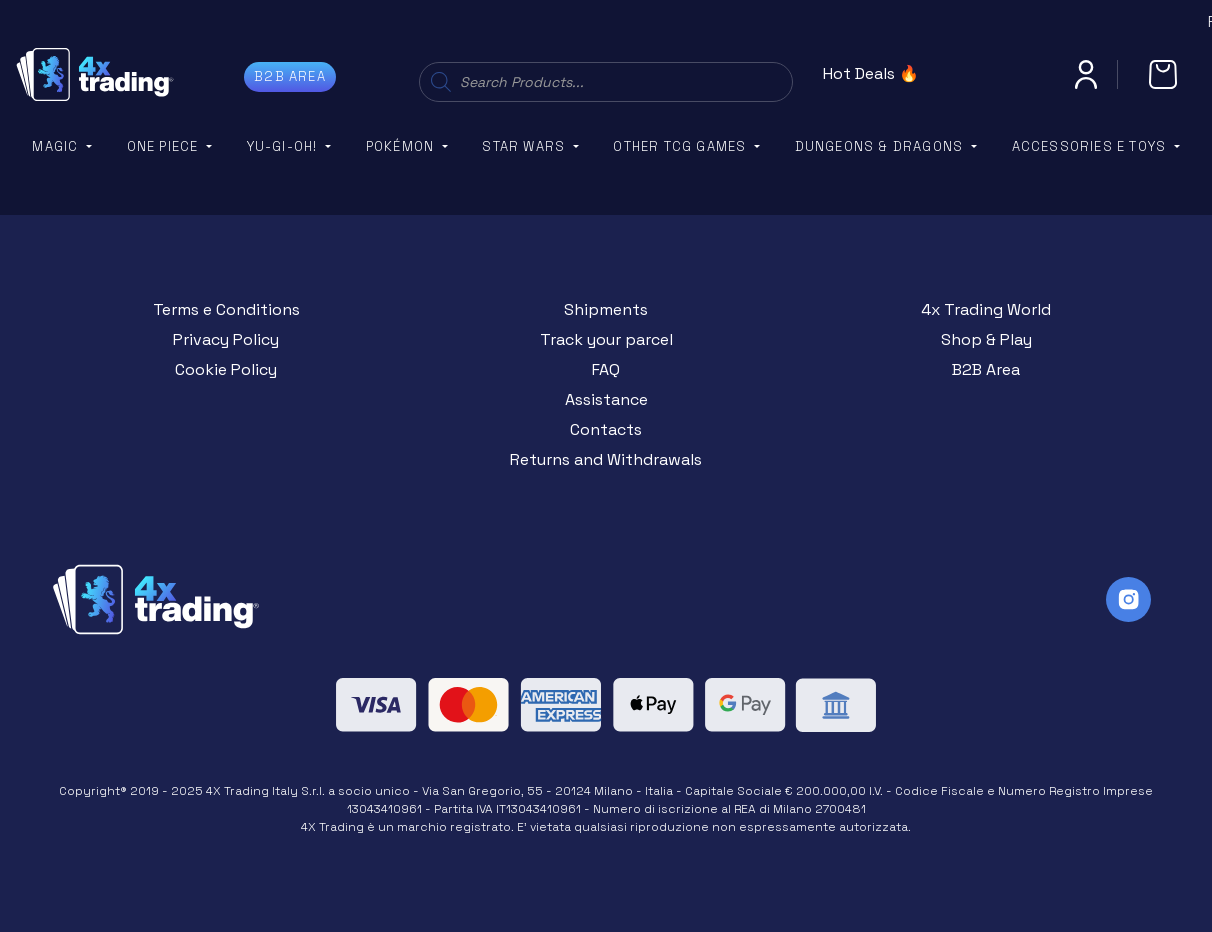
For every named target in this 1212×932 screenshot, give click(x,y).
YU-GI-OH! (284, 146)
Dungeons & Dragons (881, 146)
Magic (57, 146)
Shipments (606, 309)
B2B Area (986, 369)
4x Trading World (986, 309)
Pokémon (402, 146)
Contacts (606, 429)
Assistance (606, 399)
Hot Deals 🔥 (871, 73)
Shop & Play (986, 339)
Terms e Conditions (226, 309)
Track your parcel (606, 339)
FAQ (606, 369)
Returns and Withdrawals (606, 459)
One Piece (165, 146)
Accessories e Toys (1091, 146)
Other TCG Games (681, 146)
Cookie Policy (226, 369)
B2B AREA (290, 76)
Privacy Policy (226, 339)
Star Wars (525, 146)
